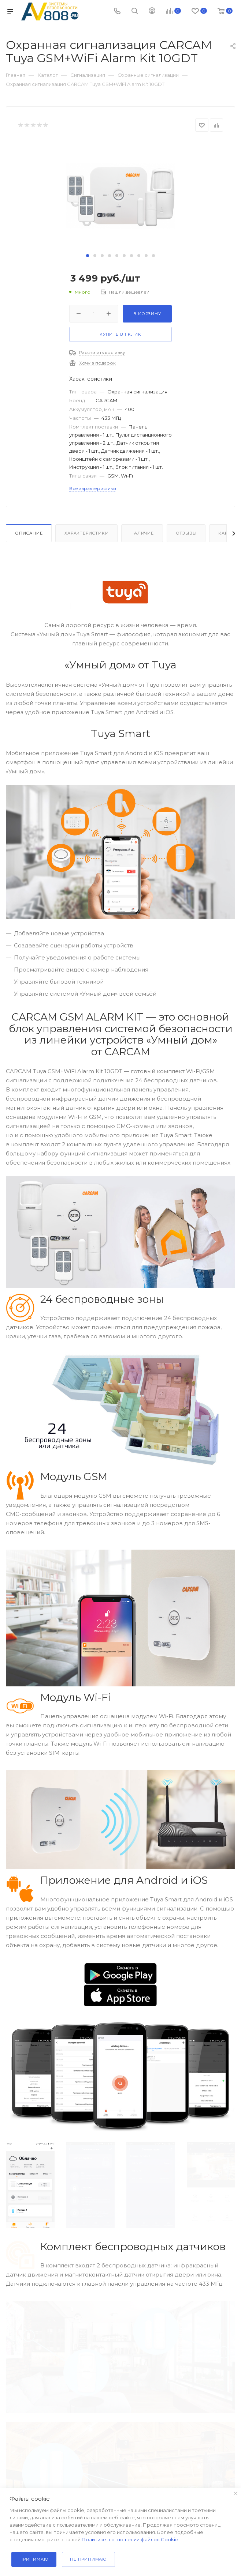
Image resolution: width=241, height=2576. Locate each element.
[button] (87, 255)
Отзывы (186, 533)
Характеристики (86, 533)
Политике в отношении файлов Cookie (130, 2539)
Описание (28, 533)
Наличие (142, 533)
